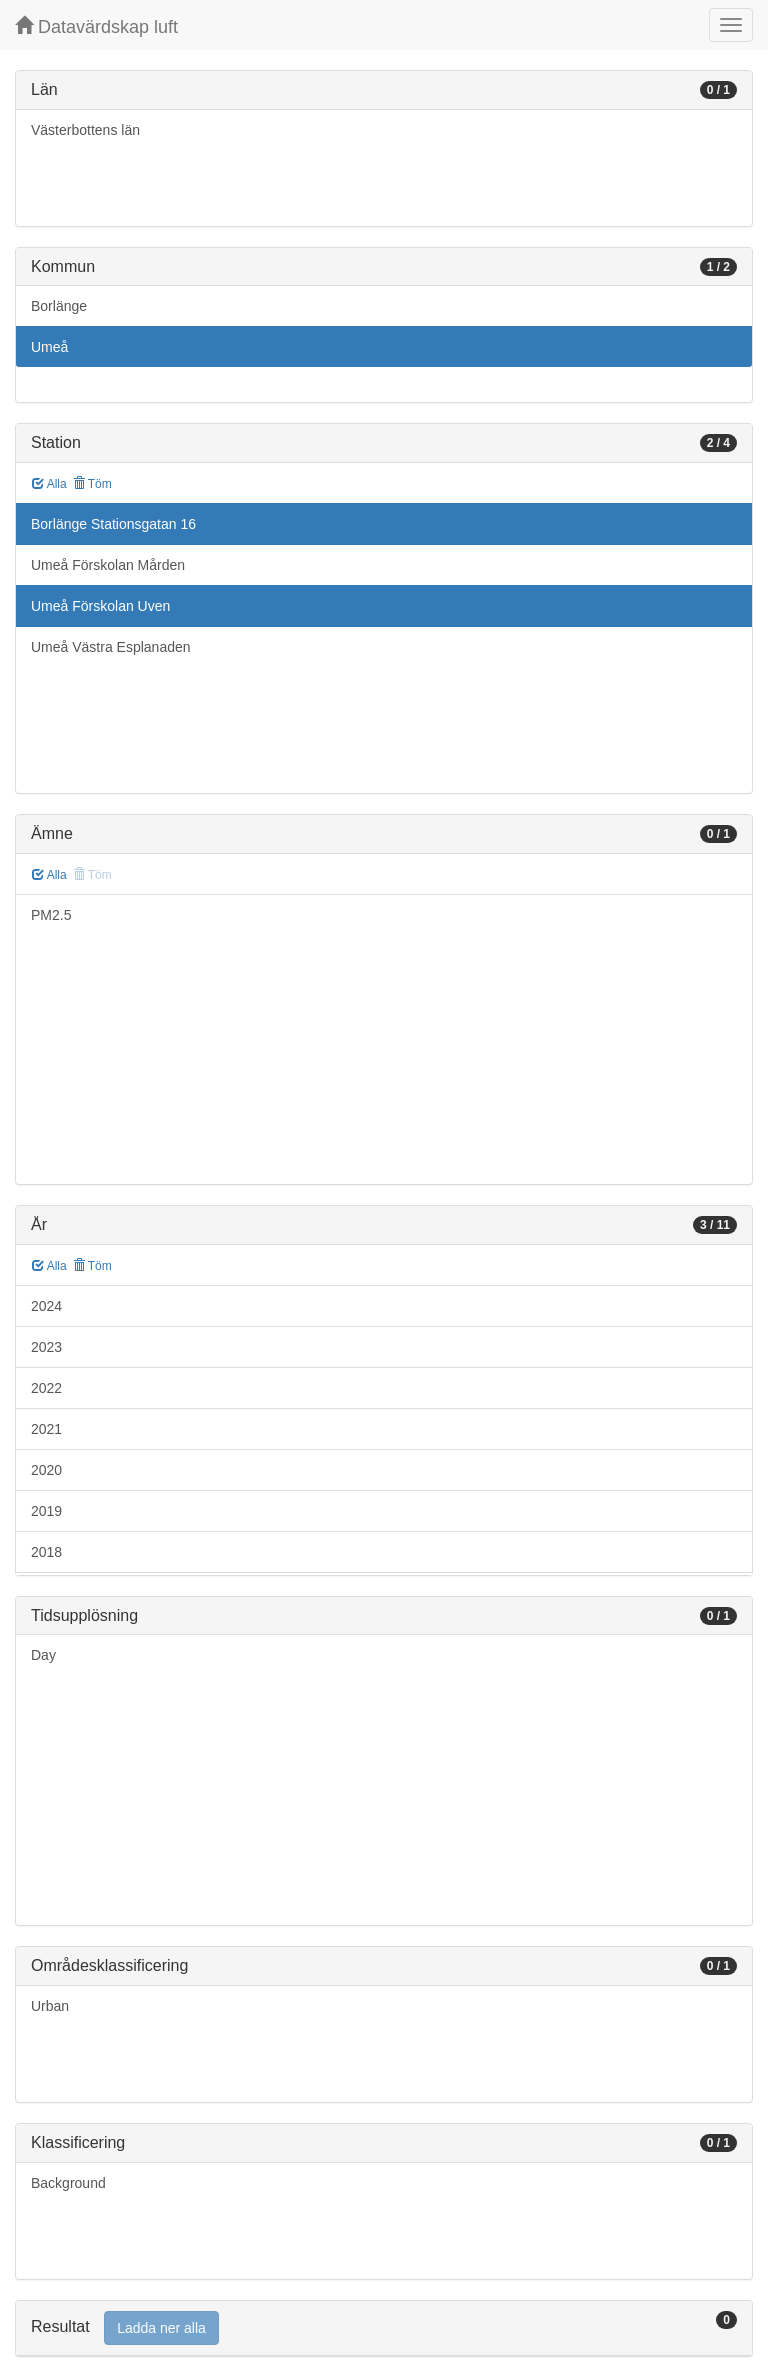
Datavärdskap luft (96, 26)
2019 (46, 1511)
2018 (46, 1552)
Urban (50, 2006)
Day (43, 1655)
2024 (46, 1306)
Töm (92, 484)
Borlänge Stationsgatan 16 (113, 524)
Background (68, 2183)
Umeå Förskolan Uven (100, 606)
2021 (46, 1429)
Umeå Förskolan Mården (108, 565)
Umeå (49, 347)
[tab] (384, 2328)
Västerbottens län (85, 130)
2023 (46, 1347)
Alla (49, 484)
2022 (46, 1388)
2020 (46, 1470)
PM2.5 (51, 915)
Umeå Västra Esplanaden (111, 647)
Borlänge (59, 306)
